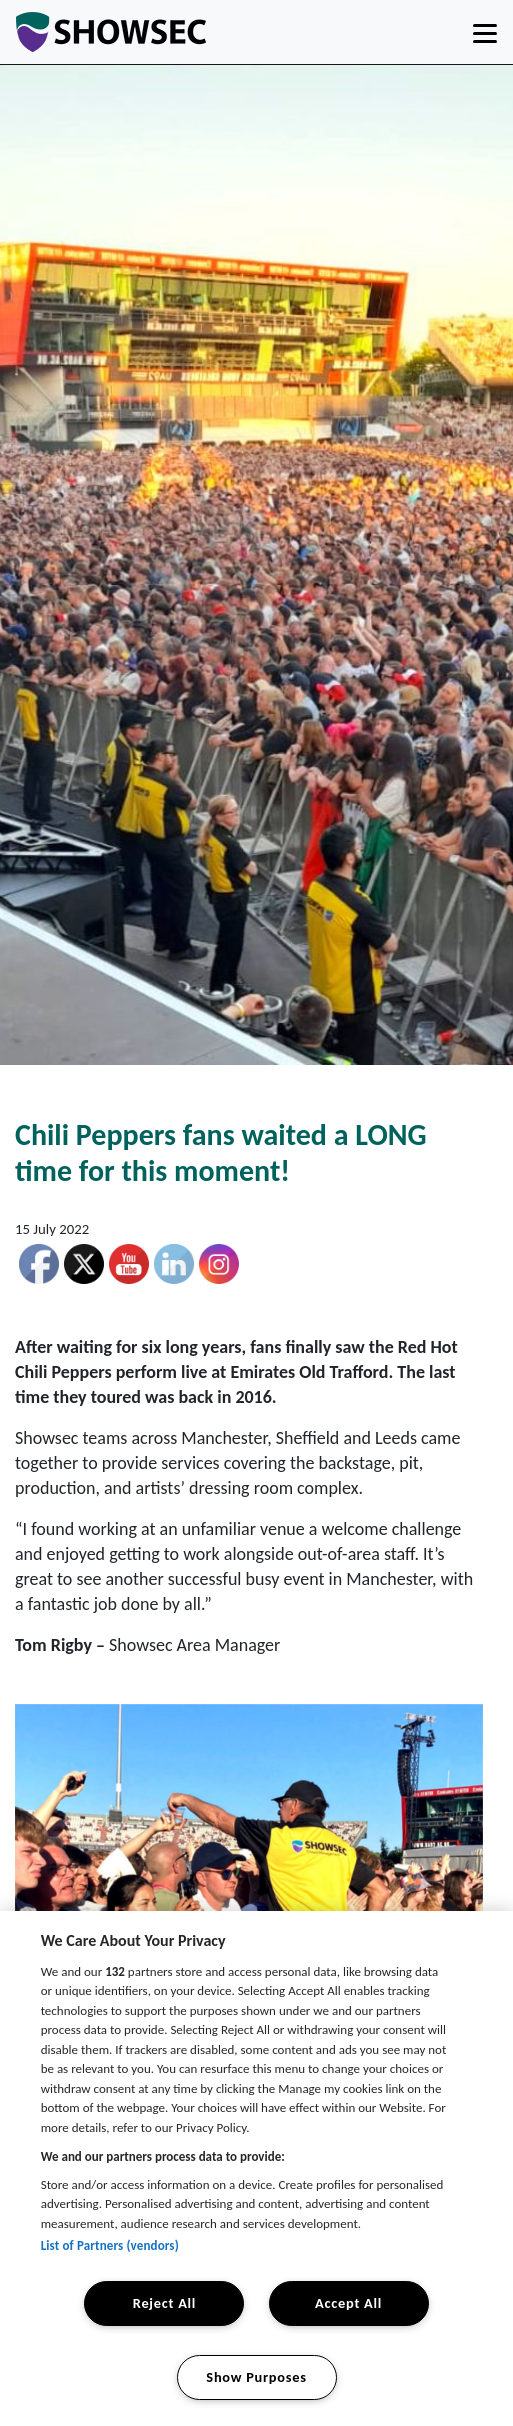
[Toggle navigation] (485, 32)
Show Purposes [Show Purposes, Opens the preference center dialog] (256, 2377)
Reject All (164, 2303)
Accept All (348, 2303)
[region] (256, 2168)
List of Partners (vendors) (110, 2245)
